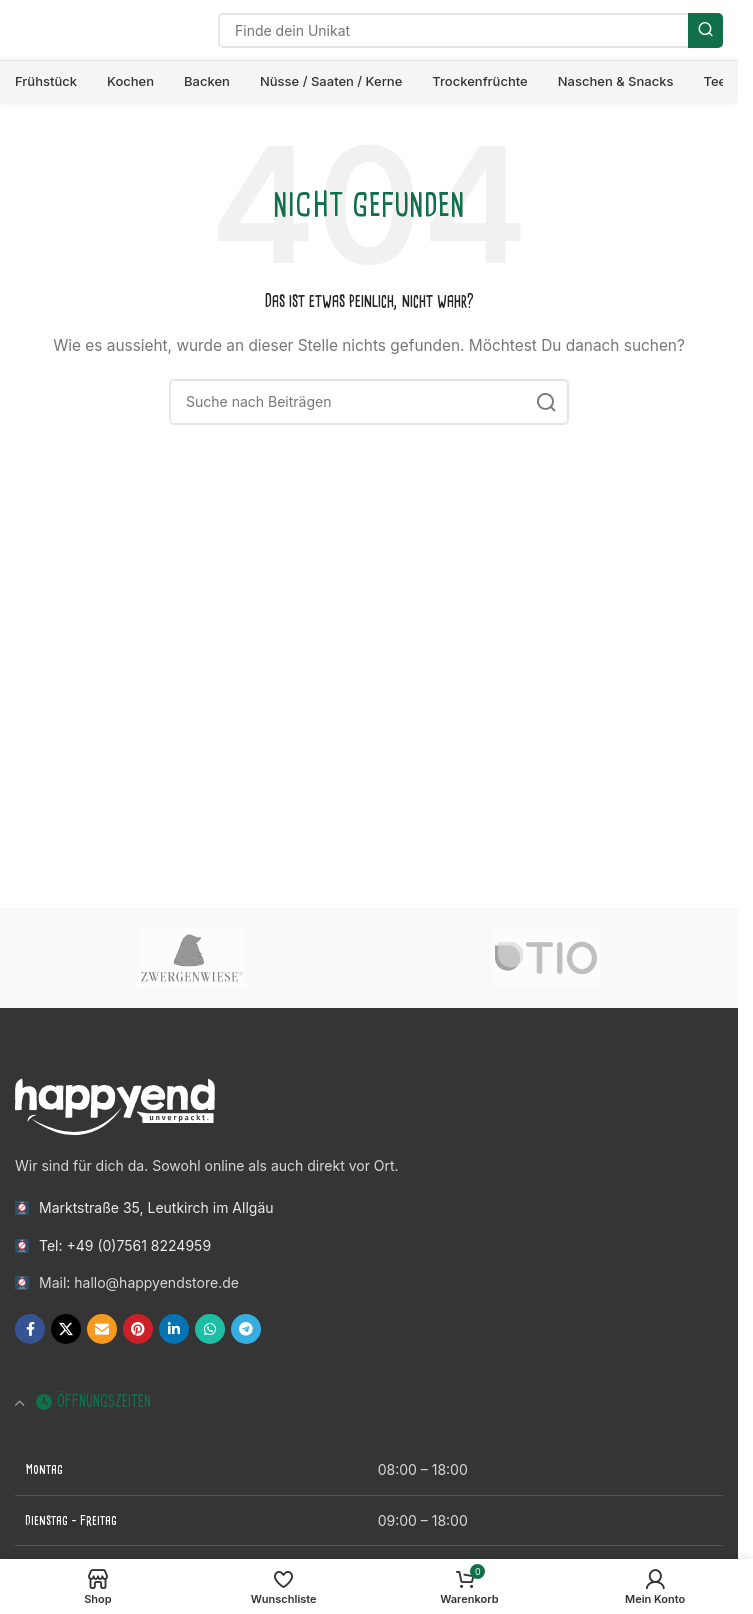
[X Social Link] (66, 1329)
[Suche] (470, 30)
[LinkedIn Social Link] (174, 1329)
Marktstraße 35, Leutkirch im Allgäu (156, 1207)
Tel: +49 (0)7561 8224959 (125, 1245)
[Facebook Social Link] (30, 1329)
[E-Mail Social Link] (102, 1329)
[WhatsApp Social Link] (210, 1329)
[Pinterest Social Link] (138, 1329)
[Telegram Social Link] (246, 1329)
